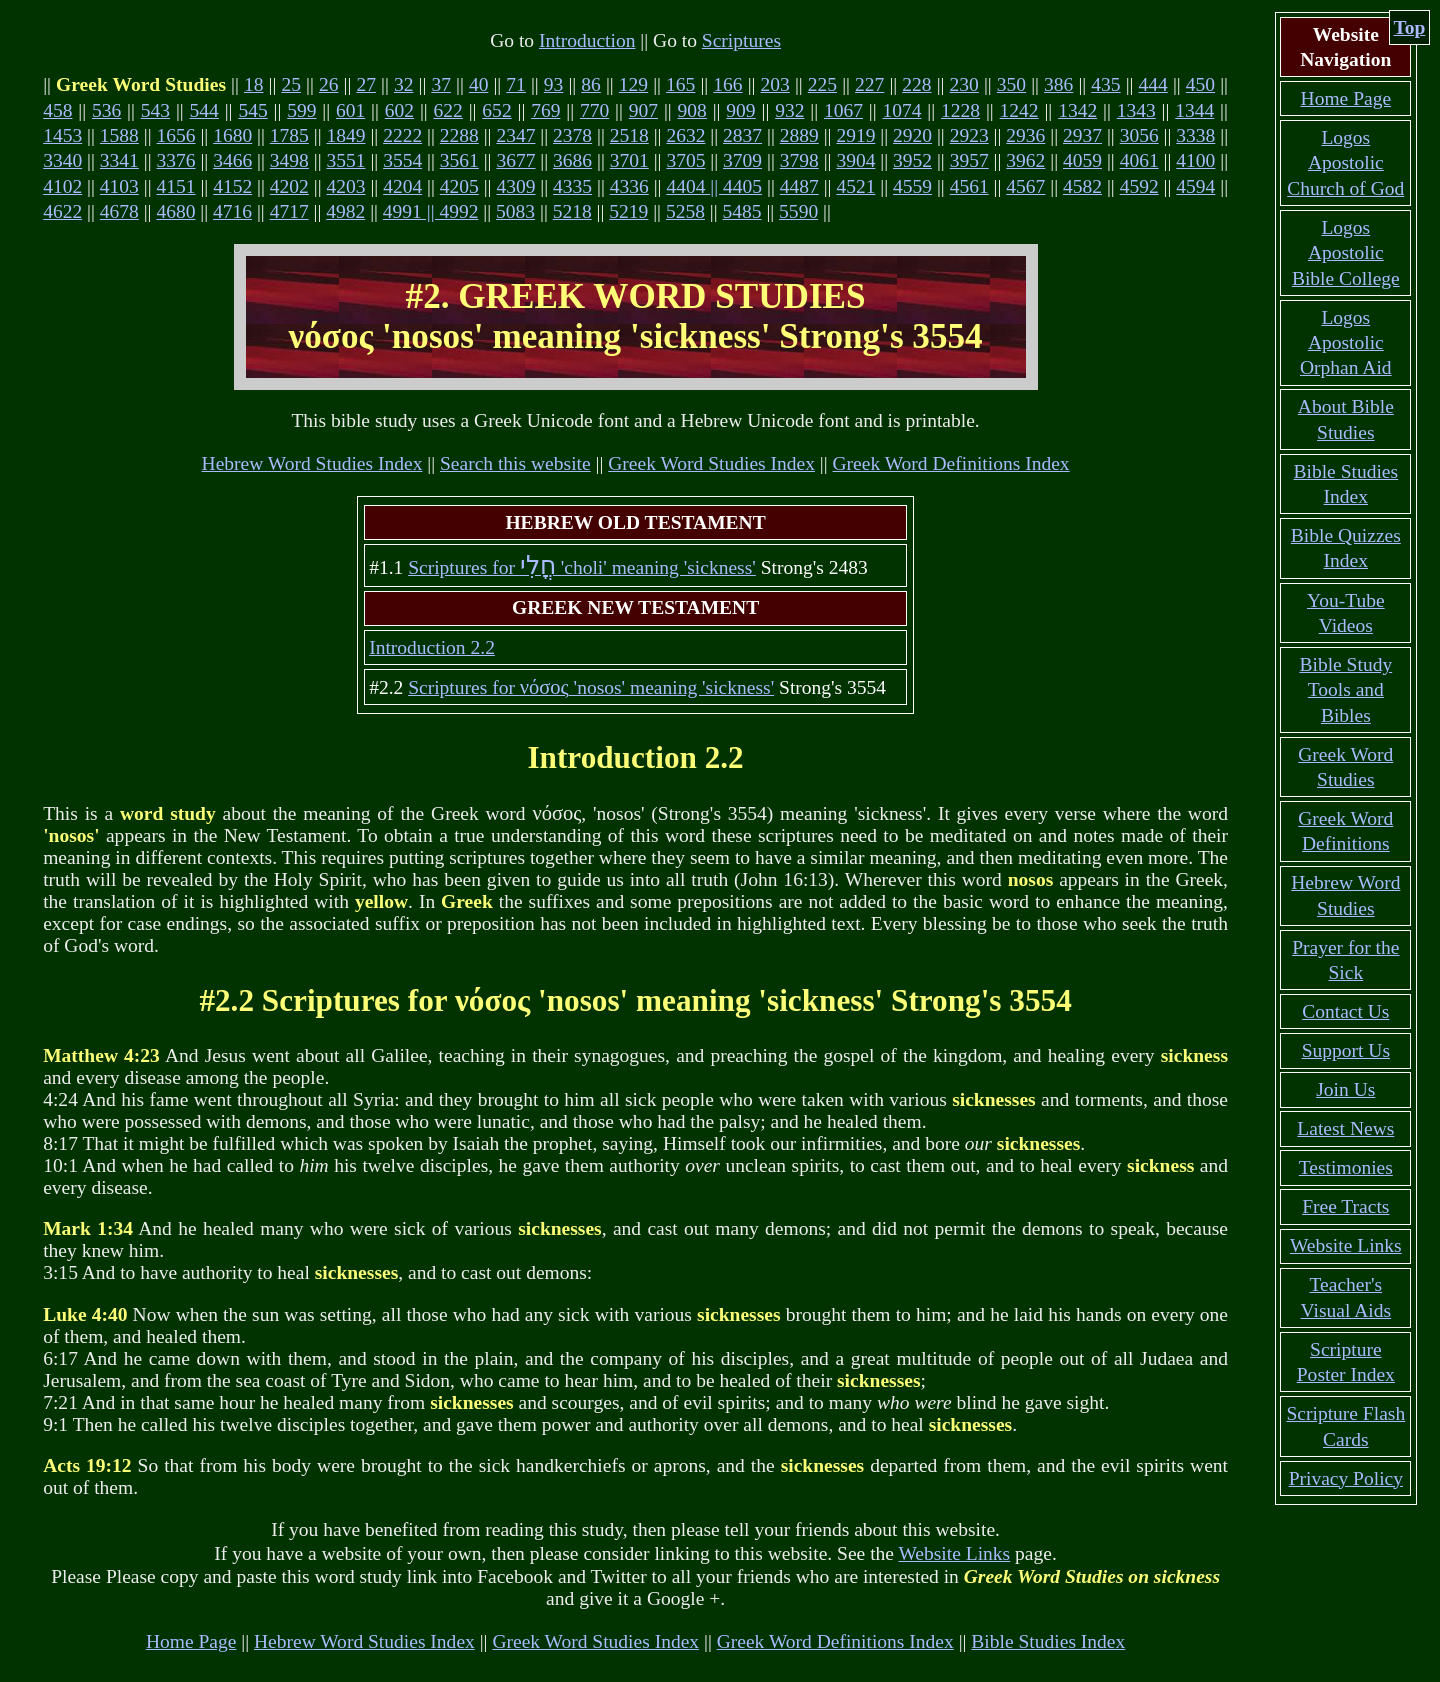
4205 (459, 186)
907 (643, 110)
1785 (289, 135)
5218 (572, 211)
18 (254, 84)
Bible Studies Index (1048, 1641)
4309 (515, 186)
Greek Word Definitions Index (951, 463)
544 (204, 110)
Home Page (191, 1641)
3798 (799, 160)
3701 (629, 160)
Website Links (955, 1553)
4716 (232, 211)
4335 (572, 186)
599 (301, 110)
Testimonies (1346, 1167)
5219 (628, 211)
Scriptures (741, 40)
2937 (1082, 135)
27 (366, 84)
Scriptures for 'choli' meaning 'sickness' (582, 567)
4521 (855, 186)
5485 (742, 211)
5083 (515, 211)
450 (1200, 84)
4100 (1195, 160)
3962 (1025, 160)
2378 (572, 135)
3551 (345, 160)
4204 (402, 186)
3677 (515, 160)
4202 (289, 186)
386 (1058, 84)
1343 (1136, 110)
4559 (912, 186)
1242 (1019, 110)
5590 (798, 211)
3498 (289, 160)
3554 (402, 160)
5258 (685, 211)
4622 (62, 211)
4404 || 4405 (714, 186)
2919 (855, 135)
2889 (799, 135)
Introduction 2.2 (432, 647)
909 (740, 110)
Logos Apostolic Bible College (1346, 253)
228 (916, 84)
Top (1410, 27)
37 (441, 84)
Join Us (1345, 1089)
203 (775, 84)
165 (680, 84)
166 (727, 84)
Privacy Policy (1346, 1478)
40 (479, 84)
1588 (119, 135)
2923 (969, 135)
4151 (176, 186)
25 (291, 84)
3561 (459, 160)
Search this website (515, 463)
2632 (685, 135)
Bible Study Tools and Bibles (1345, 690)
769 (545, 110)
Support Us (1346, 1050)
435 (1105, 84)
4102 (62, 186)
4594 (1195, 186)
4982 (345, 211)
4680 (175, 211)
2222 (402, 135)
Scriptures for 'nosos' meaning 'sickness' (591, 687)
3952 (912, 160)
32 (404, 84)
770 (594, 110)
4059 (1082, 160)
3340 (62, 160)
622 (448, 110)
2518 (629, 135)
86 (591, 84)
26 (329, 84)
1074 (901, 110)
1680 (232, 135)
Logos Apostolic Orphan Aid (1346, 343)
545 (252, 110)
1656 (176, 135)
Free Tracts (1345, 1206)
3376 (176, 160)
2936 (1025, 135)
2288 (459, 135)
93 (554, 84)
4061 (1139, 160)
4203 (345, 186)
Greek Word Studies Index (711, 463)
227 (869, 84)
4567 (1025, 186)
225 (822, 84)
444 (1153, 84)
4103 (119, 186)
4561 (969, 186)
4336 (629, 186)
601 (350, 110)
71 (516, 84)
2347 (515, 135)
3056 (1139, 135)
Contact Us (1345, 1011)
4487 (799, 186)
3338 (1195, 135)
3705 (685, 160)
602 (399, 110)
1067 (843, 110)
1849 (345, 135)
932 (789, 110)
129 (633, 84)
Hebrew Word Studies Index (312, 463)
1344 (1194, 110)
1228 (960, 110)
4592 (1139, 186)
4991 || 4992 (431, 211)
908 (692, 110)
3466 (232, 160)
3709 (742, 160)
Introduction (587, 40)
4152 (232, 186)
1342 (1077, 110)
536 (106, 110)
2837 (742, 135)
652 (496, 110)
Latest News (1345, 1128)
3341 (119, 160)
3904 (855, 160)
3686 (572, 160)
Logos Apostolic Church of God (1345, 163)
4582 (1082, 186)
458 (57, 110)
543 (155, 110)
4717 (289, 211)
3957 (969, 160)
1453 (62, 135)
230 (964, 84)
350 (1011, 84)
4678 (119, 211)
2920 (912, 135)
